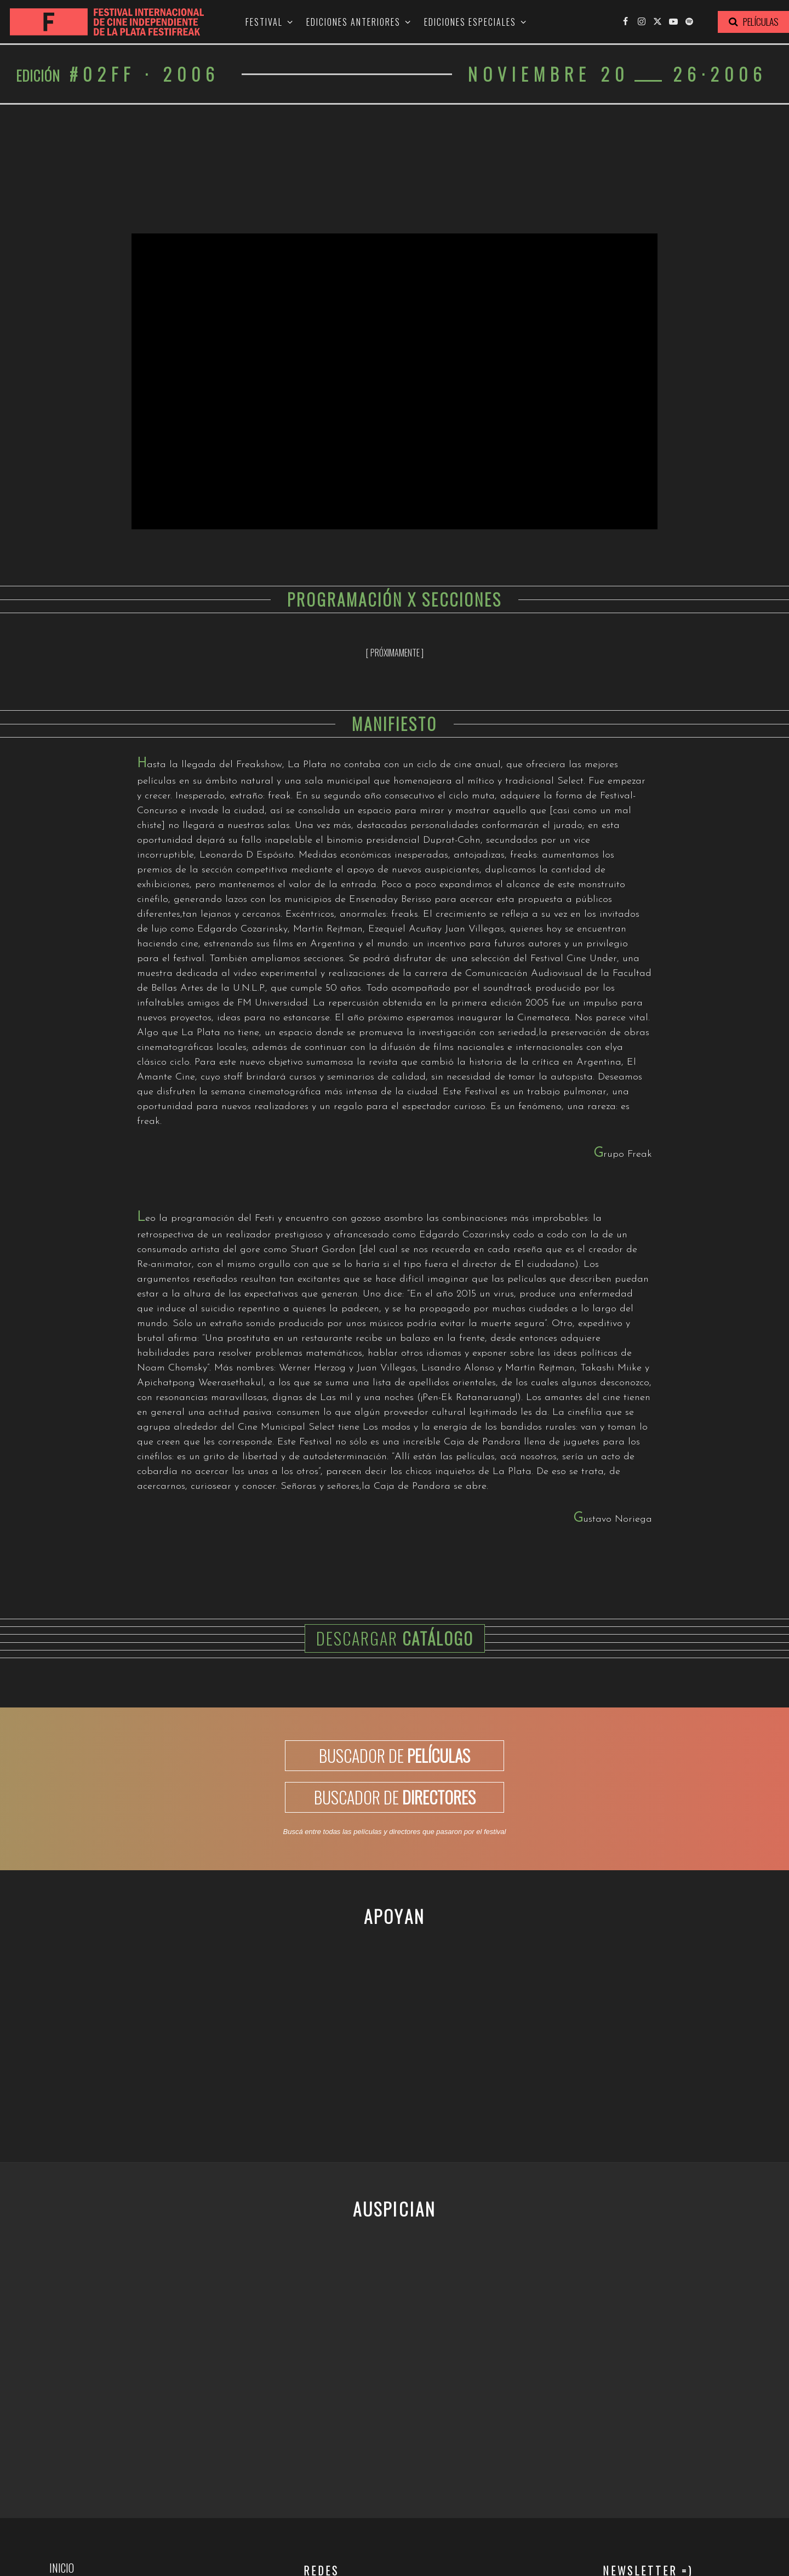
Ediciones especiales (470, 22)
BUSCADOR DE (394, 1755)
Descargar (394, 1638)
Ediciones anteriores (353, 22)
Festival (264, 22)
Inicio (61, 2568)
